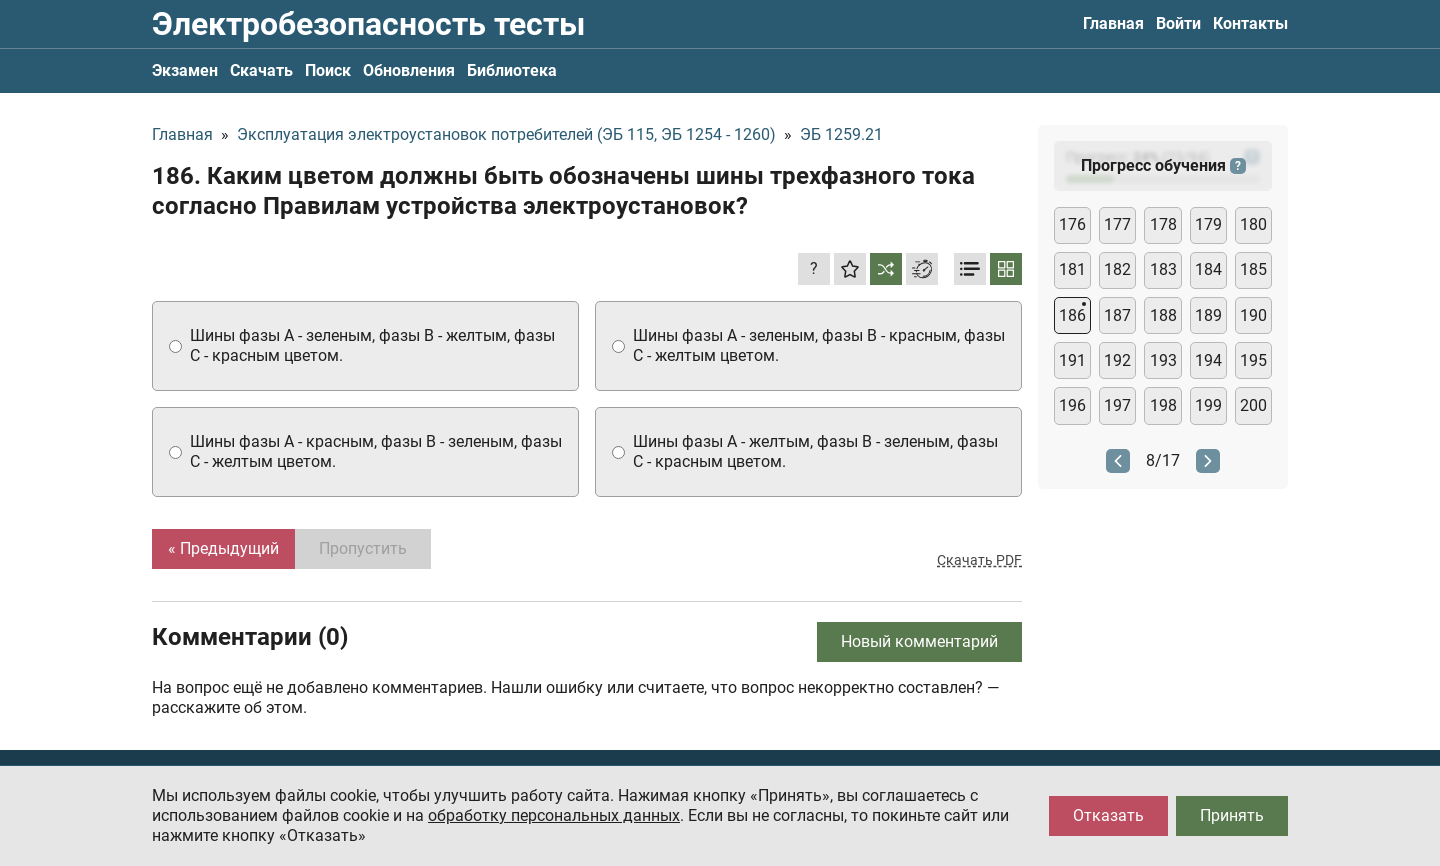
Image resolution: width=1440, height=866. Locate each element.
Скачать (261, 70)
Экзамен (185, 70)
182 (1117, 269)
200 (1253, 405)
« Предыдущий (223, 548)
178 (1163, 224)
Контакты (1250, 23)
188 (1163, 315)
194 (1208, 360)
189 (1208, 315)
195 (1253, 360)
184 (1208, 269)
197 (1117, 405)
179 (1208, 224)
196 (1072, 405)
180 (1253, 224)
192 (1117, 360)
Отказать (1108, 815)
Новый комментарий (919, 641)
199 (1208, 405)
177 (1117, 224)
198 (1163, 405)
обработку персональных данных (554, 815)
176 (1072, 224)
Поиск (328, 70)
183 (1163, 269)
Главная (1113, 23)
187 (1117, 315)
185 (1253, 269)
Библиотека (512, 70)
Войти (1178, 23)
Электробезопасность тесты (368, 24)
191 (1072, 360)
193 (1163, 360)
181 (1072, 269)
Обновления (409, 70)
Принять (1232, 815)
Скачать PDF (979, 560)
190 (1253, 315)
